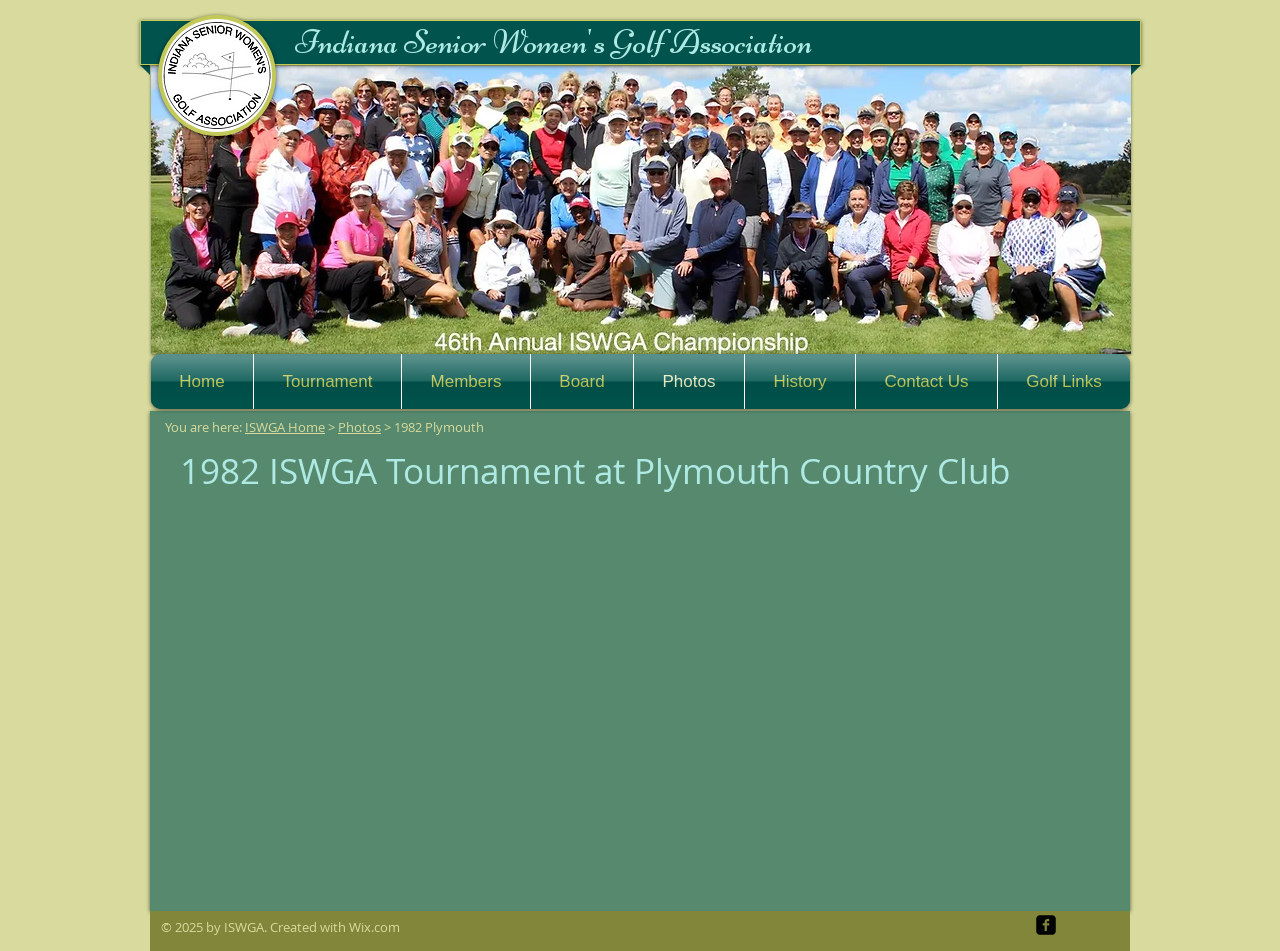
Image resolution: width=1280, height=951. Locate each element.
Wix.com (374, 927)
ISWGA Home (285, 427)
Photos (359, 427)
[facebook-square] (1046, 925)
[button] (641, 210)
